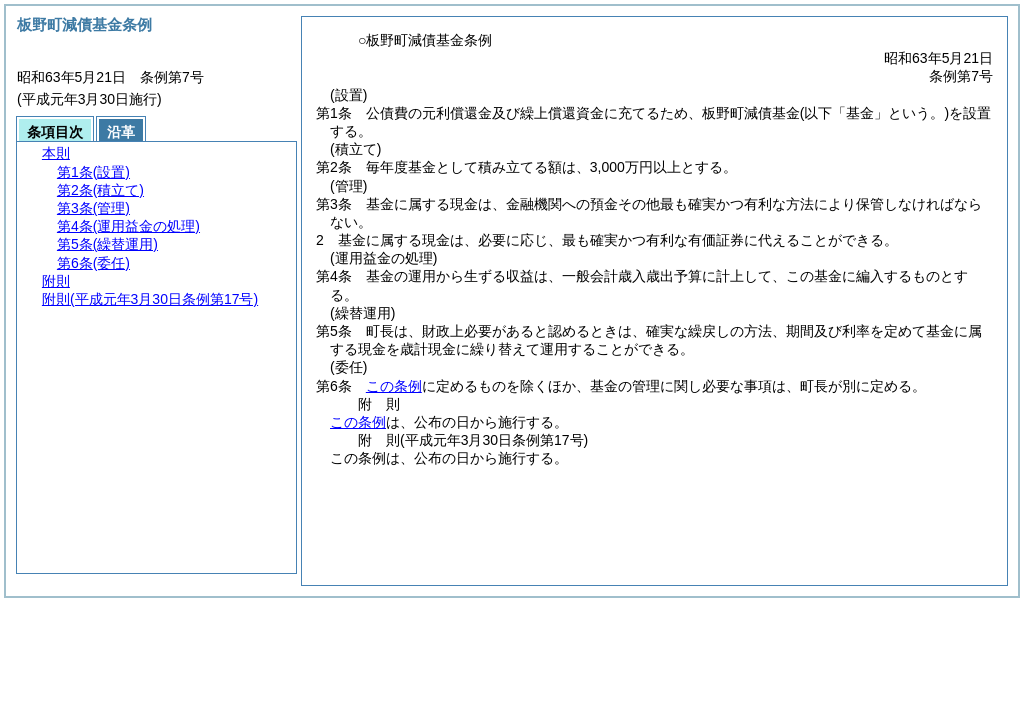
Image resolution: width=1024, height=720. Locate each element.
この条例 (394, 386)
